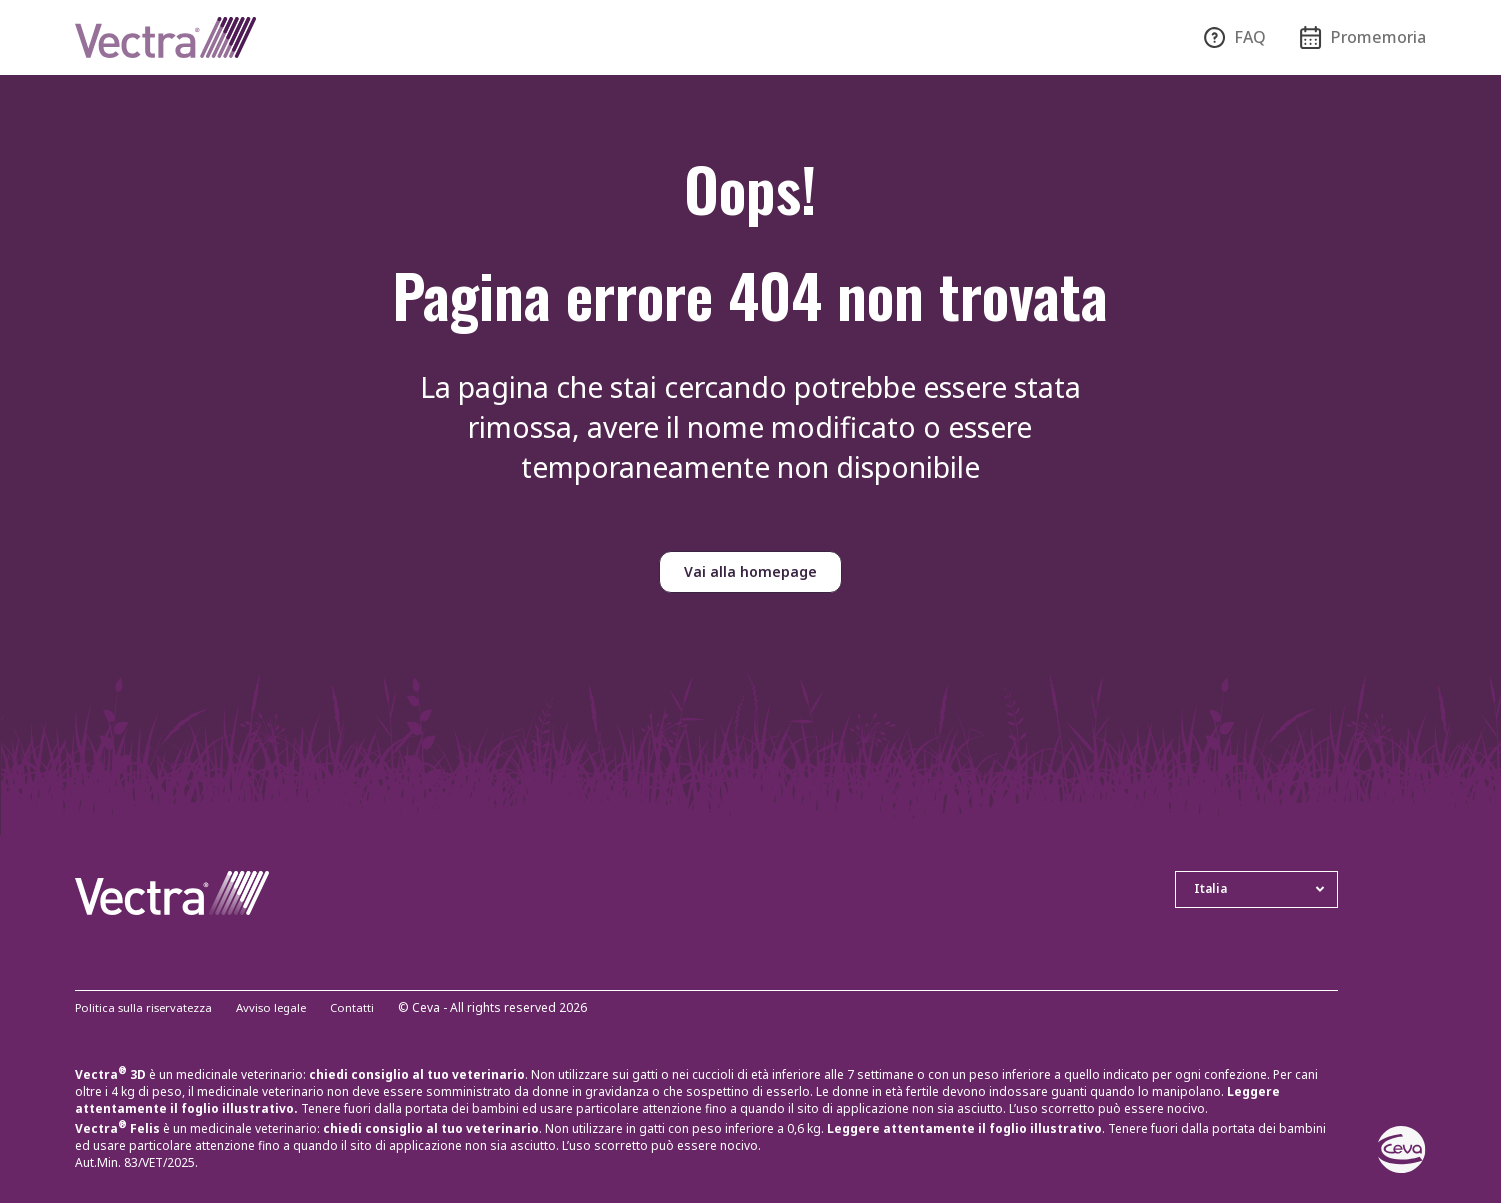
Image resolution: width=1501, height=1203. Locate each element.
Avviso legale (281, 1008)
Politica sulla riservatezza (147, 1008)
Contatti (365, 1008)
